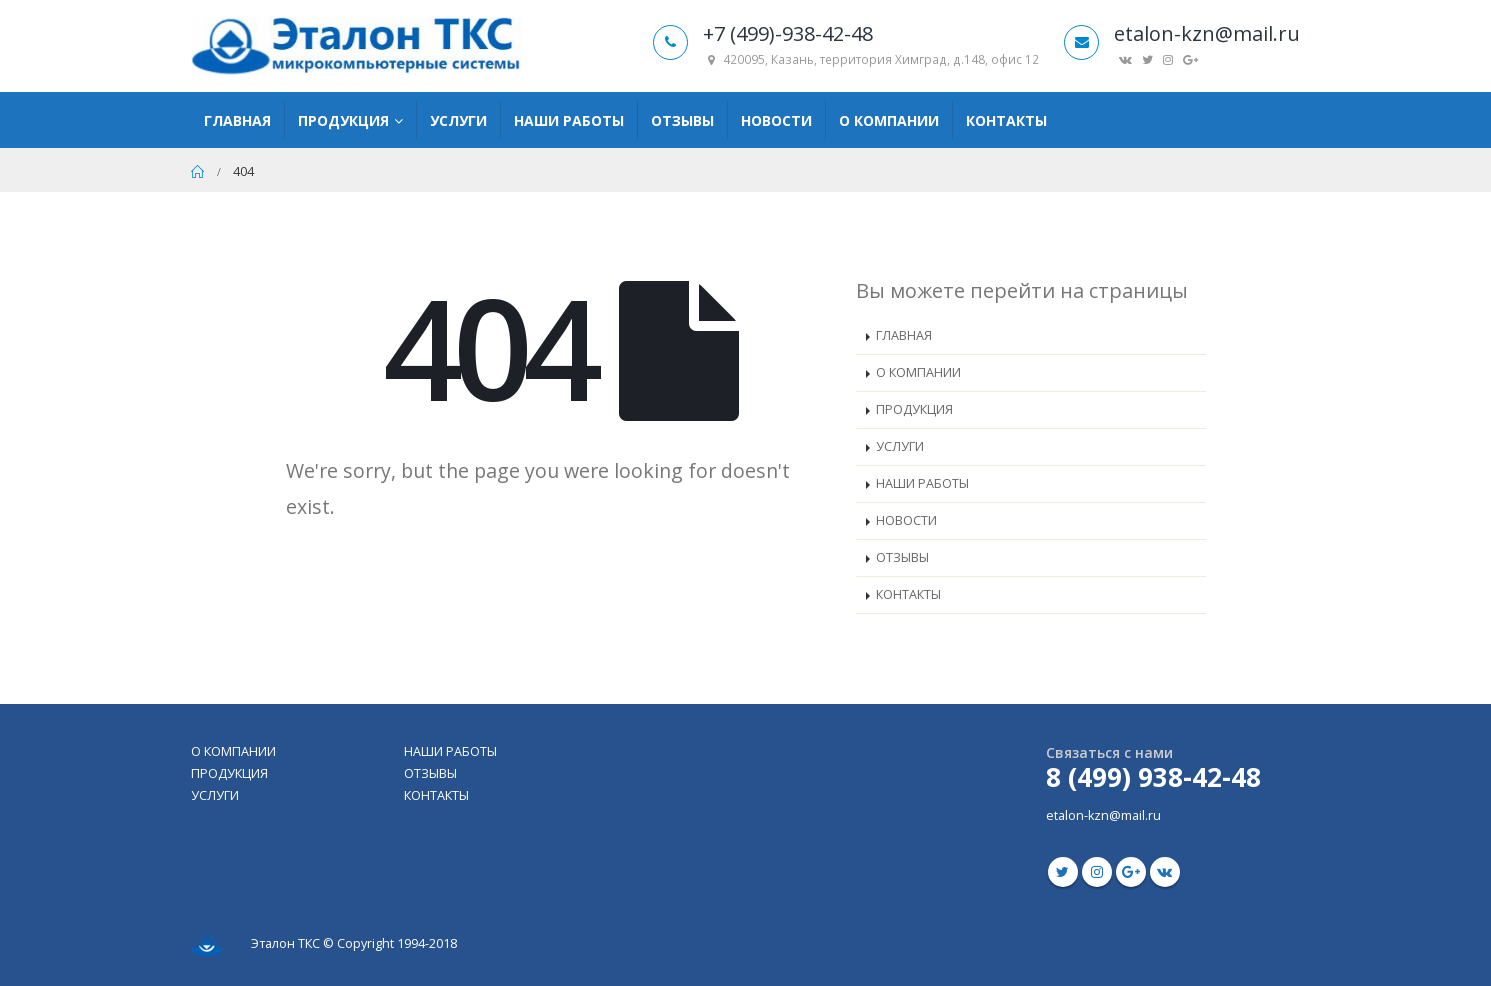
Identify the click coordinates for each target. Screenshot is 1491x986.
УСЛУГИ (900, 446)
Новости (776, 120)
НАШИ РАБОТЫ (922, 483)
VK (1165, 872)
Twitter (1063, 872)
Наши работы (569, 120)
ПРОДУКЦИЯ (914, 409)
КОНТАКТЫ (908, 594)
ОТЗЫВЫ (902, 557)
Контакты (1006, 120)
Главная (237, 120)
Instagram (1097, 872)
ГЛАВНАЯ (904, 335)
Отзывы (682, 120)
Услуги (458, 120)
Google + (1131, 872)
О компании (889, 120)
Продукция (343, 120)
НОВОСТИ (906, 520)
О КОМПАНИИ (918, 372)
